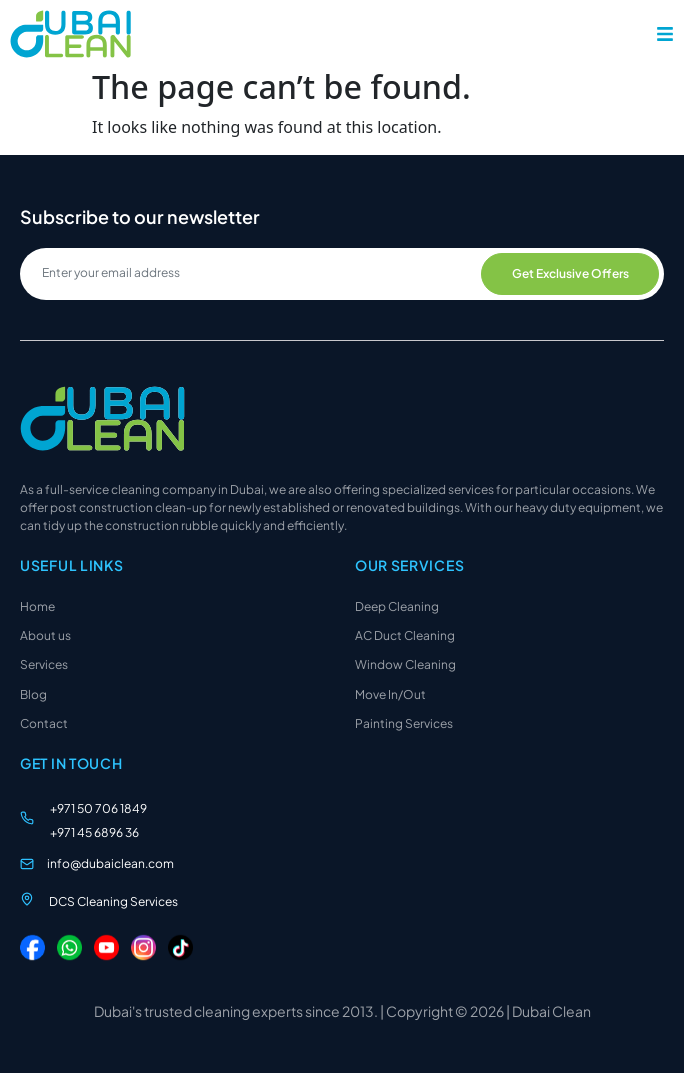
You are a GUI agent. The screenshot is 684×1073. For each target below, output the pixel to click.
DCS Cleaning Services (113, 901)
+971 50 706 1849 (98, 808)
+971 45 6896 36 (94, 832)
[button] (665, 34)
